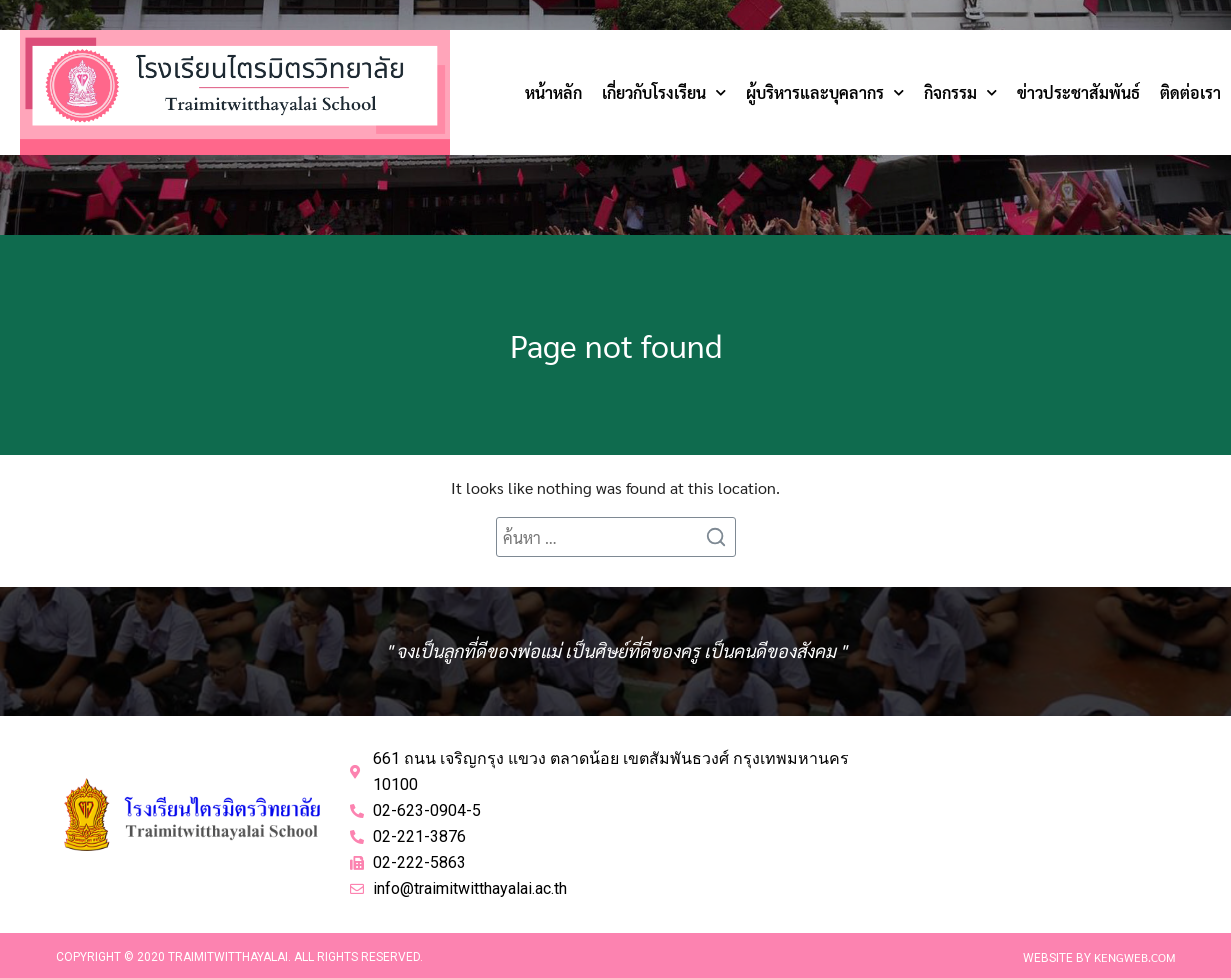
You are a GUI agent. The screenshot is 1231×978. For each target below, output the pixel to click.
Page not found (616, 344)
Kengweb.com (1135, 957)
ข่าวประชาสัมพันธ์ (1078, 92)
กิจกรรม (960, 92)
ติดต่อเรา (1190, 92)
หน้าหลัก (553, 92)
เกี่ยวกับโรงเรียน (664, 92)
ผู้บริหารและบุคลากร (825, 92)
